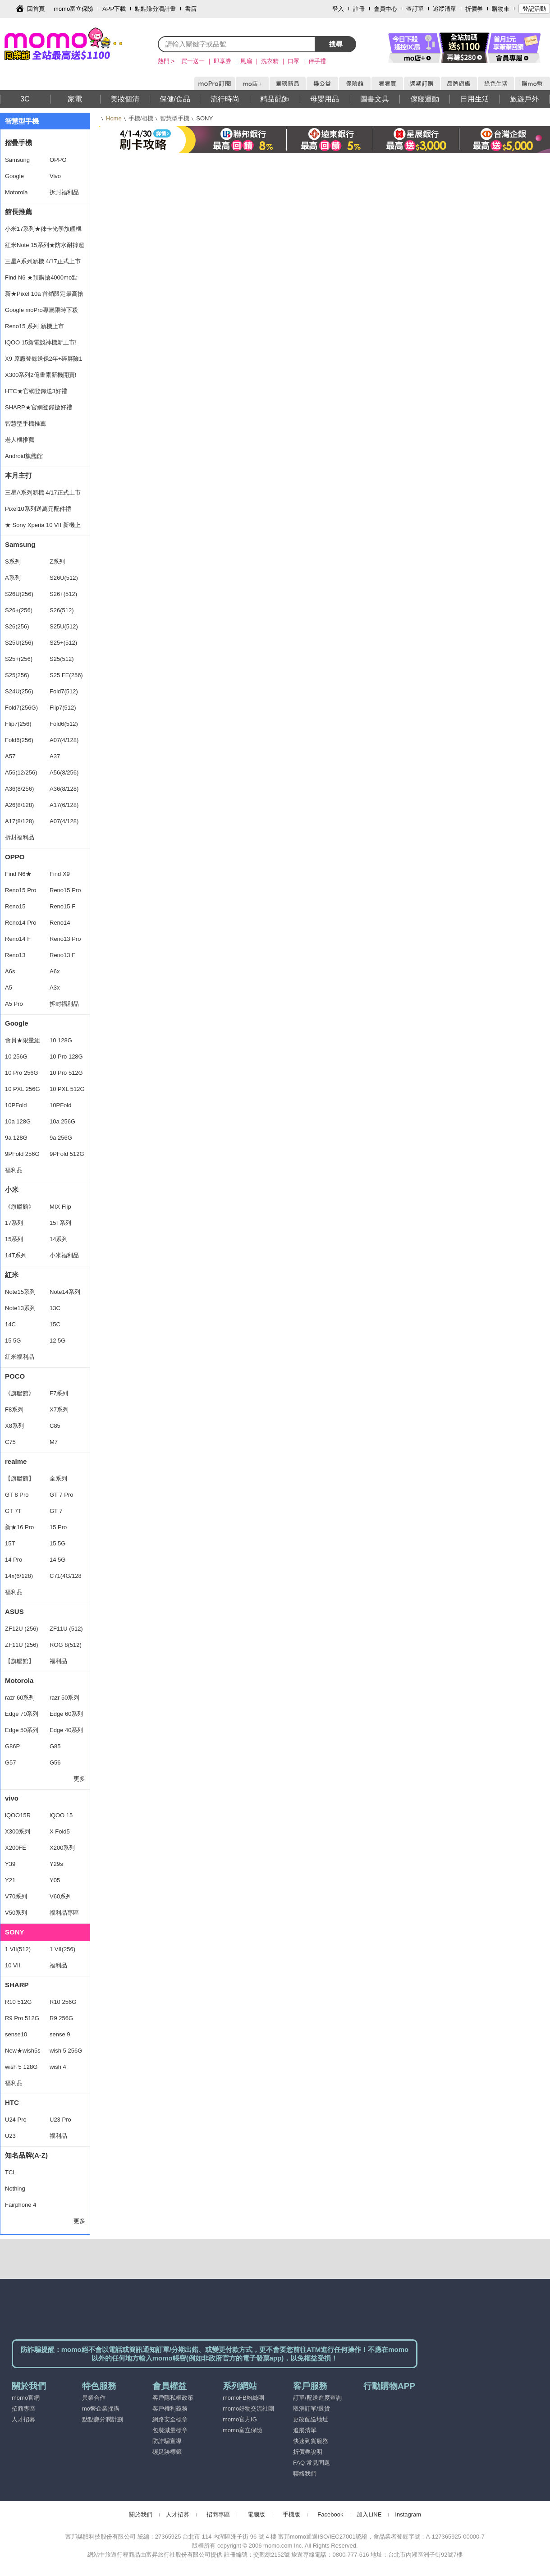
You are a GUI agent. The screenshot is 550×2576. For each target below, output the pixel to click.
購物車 (500, 8)
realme (16, 1461)
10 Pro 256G (21, 1072)
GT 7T (13, 1511)
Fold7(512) (64, 691)
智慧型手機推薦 (25, 423)
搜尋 (336, 44)
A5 (8, 987)
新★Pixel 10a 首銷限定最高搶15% (44, 296)
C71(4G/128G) (66, 1578)
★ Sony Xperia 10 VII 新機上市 (43, 527)
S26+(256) (18, 610)
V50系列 (16, 1912)
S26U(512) (64, 577)
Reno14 (60, 922)
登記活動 (534, 8)
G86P (12, 1746)
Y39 (10, 1864)
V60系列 (61, 1896)
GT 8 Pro (17, 1494)
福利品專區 (64, 1912)
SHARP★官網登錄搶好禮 (38, 407)
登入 (338, 8)
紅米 (11, 1275)
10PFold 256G (16, 1108)
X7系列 (59, 1409)
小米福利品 (64, 1255)
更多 (79, 1778)
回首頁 (36, 8)
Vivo (55, 176)
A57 (10, 756)
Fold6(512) (64, 723)
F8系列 (14, 1409)
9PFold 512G (67, 1153)
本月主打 (18, 475)
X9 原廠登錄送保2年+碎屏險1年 (43, 361)
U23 (10, 2135)
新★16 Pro (19, 1527)
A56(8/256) (64, 772)
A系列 (13, 577)
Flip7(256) (18, 723)
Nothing (15, 2188)
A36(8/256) (19, 788)
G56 (55, 1762)
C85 (55, 1425)
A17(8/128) (19, 821)
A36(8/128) (64, 788)
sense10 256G (16, 2037)
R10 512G (18, 2001)
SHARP (17, 1985)
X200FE (15, 1847)
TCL (10, 2172)
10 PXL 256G (22, 1089)
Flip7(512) (63, 707)
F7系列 (59, 1393)
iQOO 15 (61, 1815)
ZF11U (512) (66, 1628)
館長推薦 (18, 211)
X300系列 (17, 1831)
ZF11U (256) (21, 1644)
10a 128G (18, 1121)
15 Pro (58, 1527)
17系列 (14, 1222)
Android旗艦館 (24, 456)
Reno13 (15, 955)
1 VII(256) (62, 1949)
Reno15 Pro (65, 890)
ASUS (14, 1611)
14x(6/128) (19, 1575)
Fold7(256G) (21, 707)
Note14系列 (65, 1291)
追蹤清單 (444, 8)
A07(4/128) (64, 740)
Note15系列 (20, 1291)
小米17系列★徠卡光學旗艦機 (43, 228)
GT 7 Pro (61, 1494)
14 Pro (13, 1559)
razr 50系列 (64, 1697)
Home (114, 118)
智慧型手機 (174, 118)
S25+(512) (63, 642)
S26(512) (61, 610)
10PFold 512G (60, 1108)
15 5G (13, 1340)
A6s (10, 971)
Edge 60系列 (66, 1713)
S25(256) (17, 675)
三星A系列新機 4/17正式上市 (43, 261)
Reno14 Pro (20, 922)
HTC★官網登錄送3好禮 (36, 391)
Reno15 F (62, 906)
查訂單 (415, 8)
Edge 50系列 (21, 1730)
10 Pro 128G (66, 1056)
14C (10, 1324)
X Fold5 (60, 1831)
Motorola (16, 192)
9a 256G (61, 1137)
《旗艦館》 (19, 1206)
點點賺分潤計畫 (155, 8)
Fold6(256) (19, 740)
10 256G (16, 1056)
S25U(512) (64, 626)
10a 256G (62, 1121)
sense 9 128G (60, 2037)
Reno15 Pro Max (20, 892)
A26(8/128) (19, 805)
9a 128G (16, 1137)
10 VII (12, 1965)
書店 (191, 8)
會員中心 (385, 8)
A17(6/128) (64, 805)
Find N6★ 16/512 (18, 876)
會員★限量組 (22, 1040)
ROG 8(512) (66, 1644)
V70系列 (16, 1896)
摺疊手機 (18, 143)
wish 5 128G (21, 2066)
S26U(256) (19, 594)
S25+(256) (18, 658)
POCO (15, 1376)
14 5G (57, 1559)
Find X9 (60, 874)
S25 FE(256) (66, 675)
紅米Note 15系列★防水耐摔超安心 (44, 247)
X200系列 (62, 1847)
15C (55, 1324)
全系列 (58, 1478)
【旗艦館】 (19, 1478)
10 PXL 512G (67, 1089)
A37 (55, 756)
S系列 (13, 561)
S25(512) (61, 658)
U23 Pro (60, 2119)
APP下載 (114, 8)
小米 (11, 1189)
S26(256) (17, 626)
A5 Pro (14, 1003)
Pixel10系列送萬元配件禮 (38, 508)
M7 (54, 1442)
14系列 (59, 1239)
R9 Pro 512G (22, 2018)
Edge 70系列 (21, 1713)
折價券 (474, 8)
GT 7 (56, 1511)
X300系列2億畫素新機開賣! (40, 374)
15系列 (14, 1239)
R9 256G (61, 2018)
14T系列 (16, 1255)
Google (14, 176)
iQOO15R (18, 1815)
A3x (55, 987)
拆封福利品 (64, 192)
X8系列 (14, 1425)
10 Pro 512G (66, 1072)
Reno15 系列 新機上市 (34, 326)
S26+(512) (63, 594)
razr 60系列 (20, 1697)
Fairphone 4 (20, 2204)
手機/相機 (141, 118)
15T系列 (60, 1222)
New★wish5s (23, 2050)
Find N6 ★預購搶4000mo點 (41, 277)
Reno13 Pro (65, 938)
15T (10, 1543)
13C (55, 1308)
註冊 (359, 8)
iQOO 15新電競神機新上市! (41, 342)
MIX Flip (60, 1206)
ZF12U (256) (21, 1628)
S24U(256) (19, 691)
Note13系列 (20, 1308)
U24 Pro (16, 2119)
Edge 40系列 (66, 1730)
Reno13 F (62, 955)
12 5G (57, 1340)
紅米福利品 (19, 1356)
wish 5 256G (66, 2050)
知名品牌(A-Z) (26, 2155)
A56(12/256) (21, 772)
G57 (10, 1762)
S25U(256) (19, 642)
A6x (55, 971)
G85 (55, 1746)
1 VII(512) (18, 1949)
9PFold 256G (22, 1153)
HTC (12, 2102)
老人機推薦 (19, 439)
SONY (14, 1932)
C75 (10, 1442)
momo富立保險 (73, 8)
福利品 (14, 1170)
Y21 (10, 1880)
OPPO (58, 159)
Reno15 (15, 906)
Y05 (55, 1880)
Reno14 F (18, 938)
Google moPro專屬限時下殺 (41, 310)
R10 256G (63, 2001)
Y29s (56, 1864)
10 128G (61, 1040)
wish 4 (58, 2066)
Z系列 (57, 561)
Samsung (17, 159)
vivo (11, 1798)
